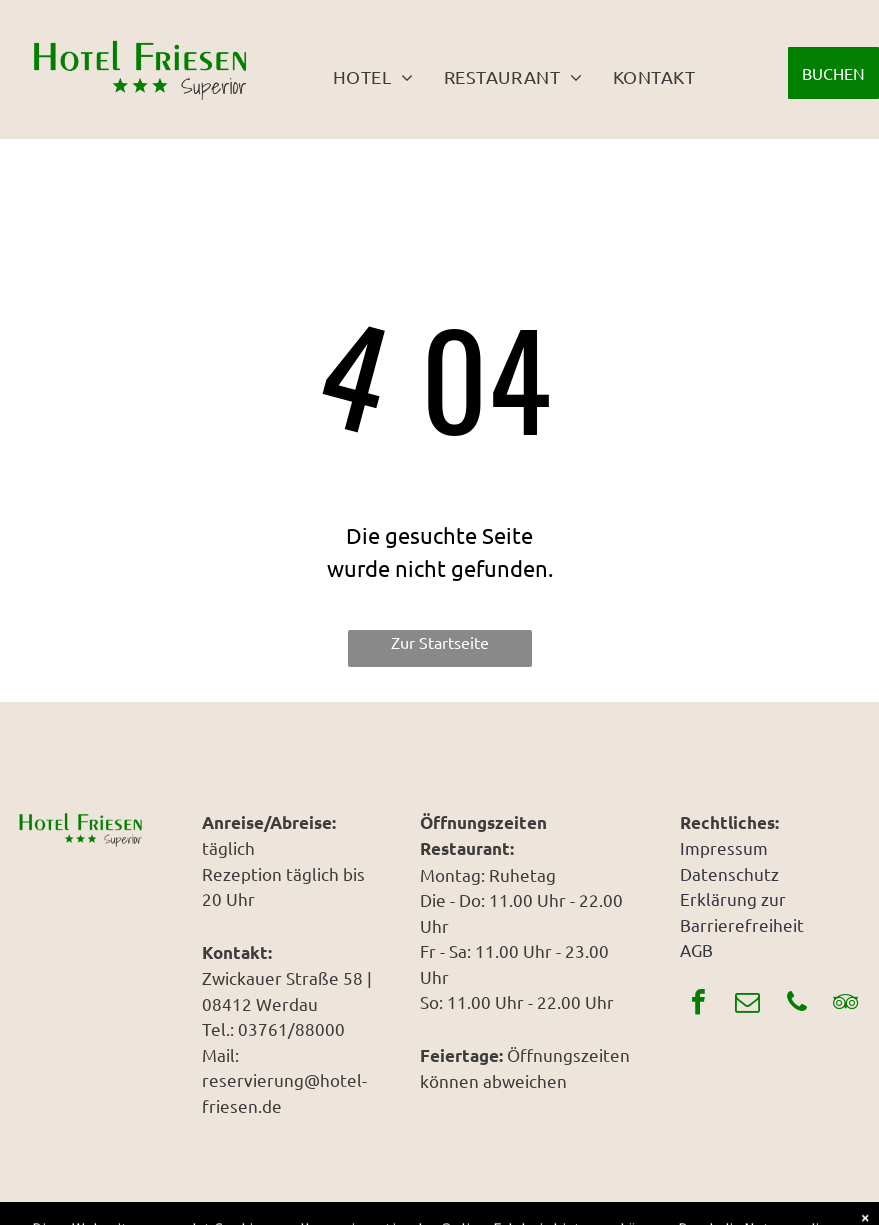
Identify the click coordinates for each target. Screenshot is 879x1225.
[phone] (797, 1004)
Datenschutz (729, 873)
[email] (748, 1004)
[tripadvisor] (846, 1004)
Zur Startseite (440, 642)
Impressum (724, 847)
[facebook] (699, 1004)
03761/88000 (291, 1028)
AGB (696, 949)
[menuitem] (373, 76)
